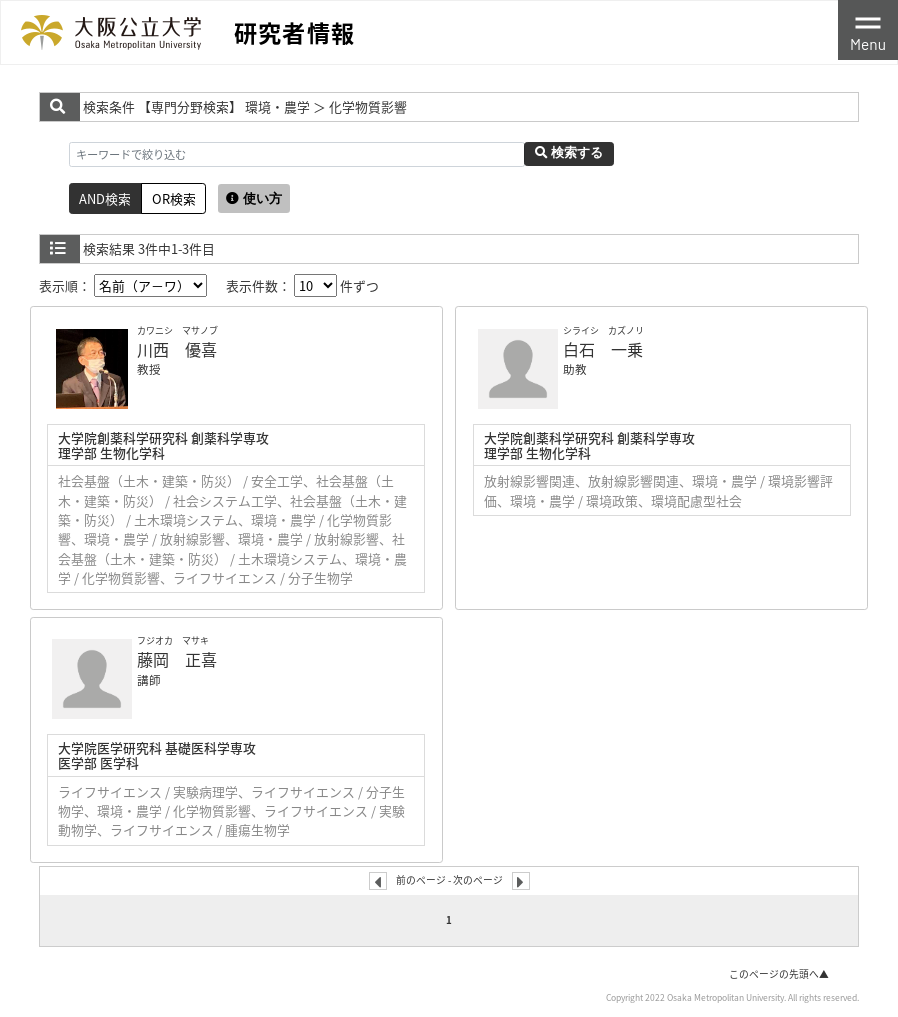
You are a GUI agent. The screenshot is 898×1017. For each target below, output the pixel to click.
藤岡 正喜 (177, 659)
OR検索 (174, 198)
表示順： (123, 285)
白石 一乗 (603, 349)
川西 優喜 (177, 349)
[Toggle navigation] (868, 30)
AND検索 (105, 198)
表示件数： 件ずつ (302, 285)
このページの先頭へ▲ (779, 974)
